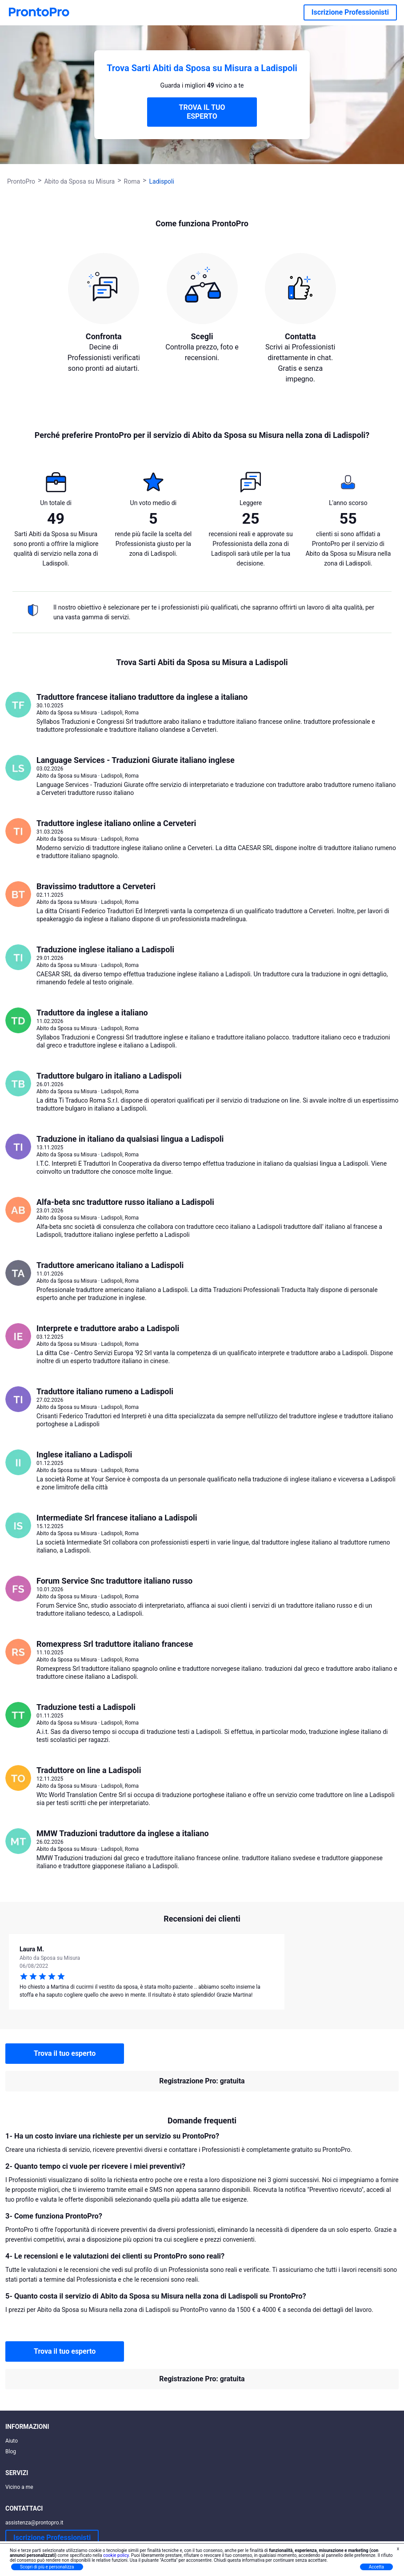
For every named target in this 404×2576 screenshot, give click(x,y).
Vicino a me (19, 2487)
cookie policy (116, 2555)
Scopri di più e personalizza (47, 2566)
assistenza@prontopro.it (34, 2523)
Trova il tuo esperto (65, 2053)
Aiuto (11, 2441)
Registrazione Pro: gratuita (201, 2081)
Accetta (376, 2566)
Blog (10, 2451)
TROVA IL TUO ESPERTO (202, 111)
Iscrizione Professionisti (350, 12)
